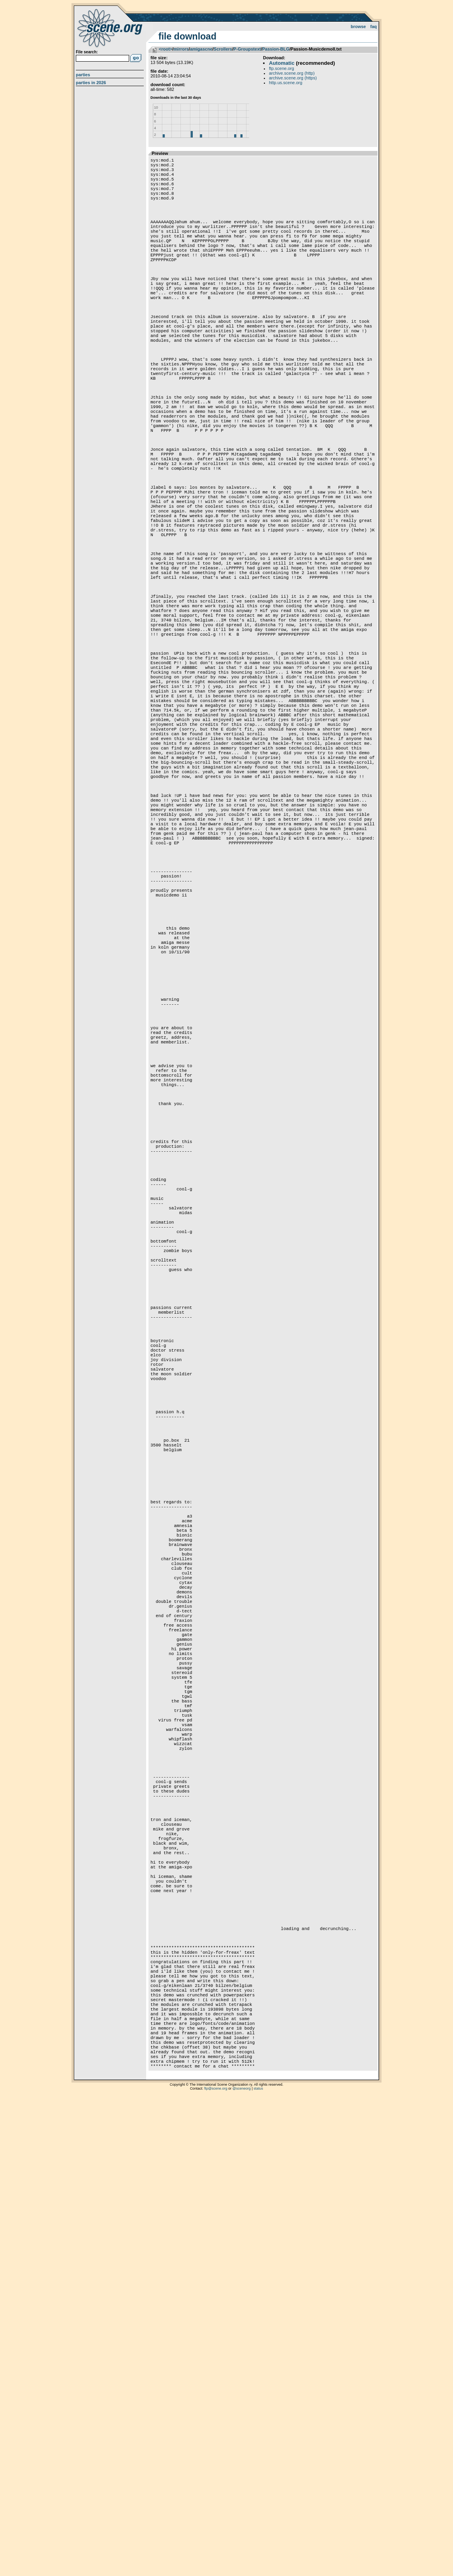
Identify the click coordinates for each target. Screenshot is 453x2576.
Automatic (281, 63)
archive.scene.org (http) (292, 73)
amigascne (201, 49)
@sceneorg (242, 2566)
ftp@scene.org (215, 2566)
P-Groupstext (247, 49)
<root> (165, 49)
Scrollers (223, 49)
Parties (83, 74)
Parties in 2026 (91, 82)
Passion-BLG (275, 49)
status (258, 2566)
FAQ (373, 26)
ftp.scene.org (281, 68)
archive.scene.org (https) (293, 77)
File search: (87, 52)
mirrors (181, 49)
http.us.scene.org (285, 82)
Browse (358, 26)
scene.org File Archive (110, 27)
